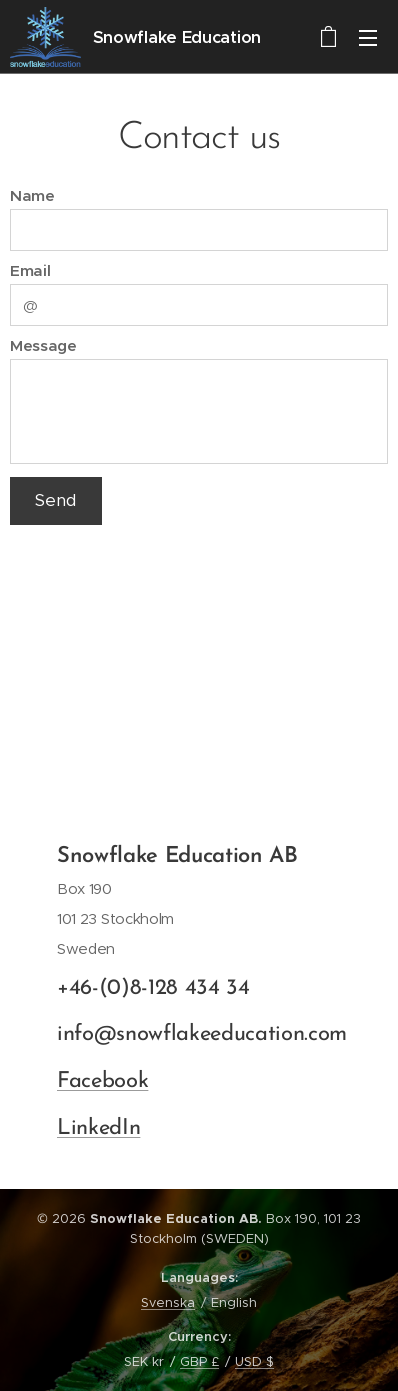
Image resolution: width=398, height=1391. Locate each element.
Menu (368, 38)
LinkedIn (98, 1127)
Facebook (102, 1081)
